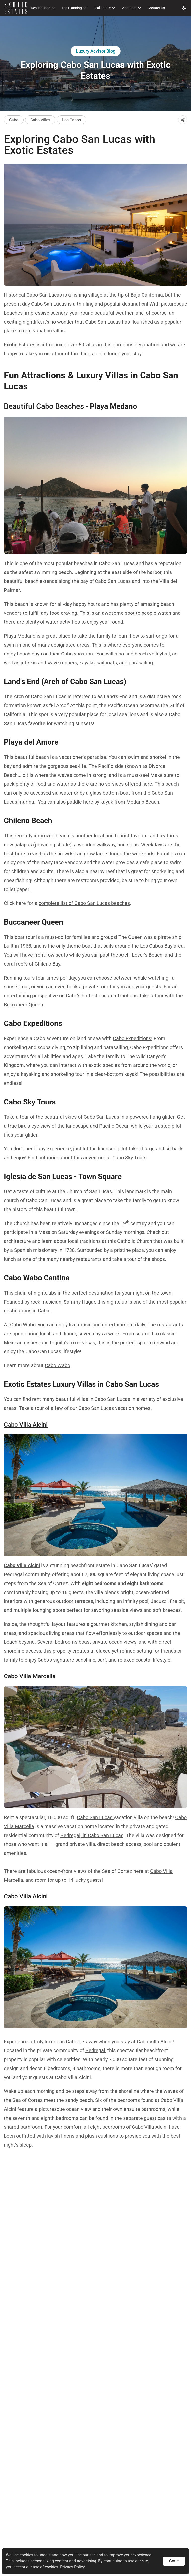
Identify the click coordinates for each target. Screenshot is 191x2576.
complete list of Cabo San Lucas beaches (84, 903)
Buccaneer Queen (23, 1005)
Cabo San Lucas (95, 1817)
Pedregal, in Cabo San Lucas (91, 1835)
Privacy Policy (72, 2567)
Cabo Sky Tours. (130, 1158)
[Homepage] (16, 8)
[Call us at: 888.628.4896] (184, 8)
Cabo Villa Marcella (30, 1676)
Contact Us (156, 8)
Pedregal (95, 2050)
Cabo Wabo (57, 1365)
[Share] (182, 119)
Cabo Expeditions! (132, 1038)
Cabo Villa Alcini (26, 1424)
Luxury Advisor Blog (95, 51)
